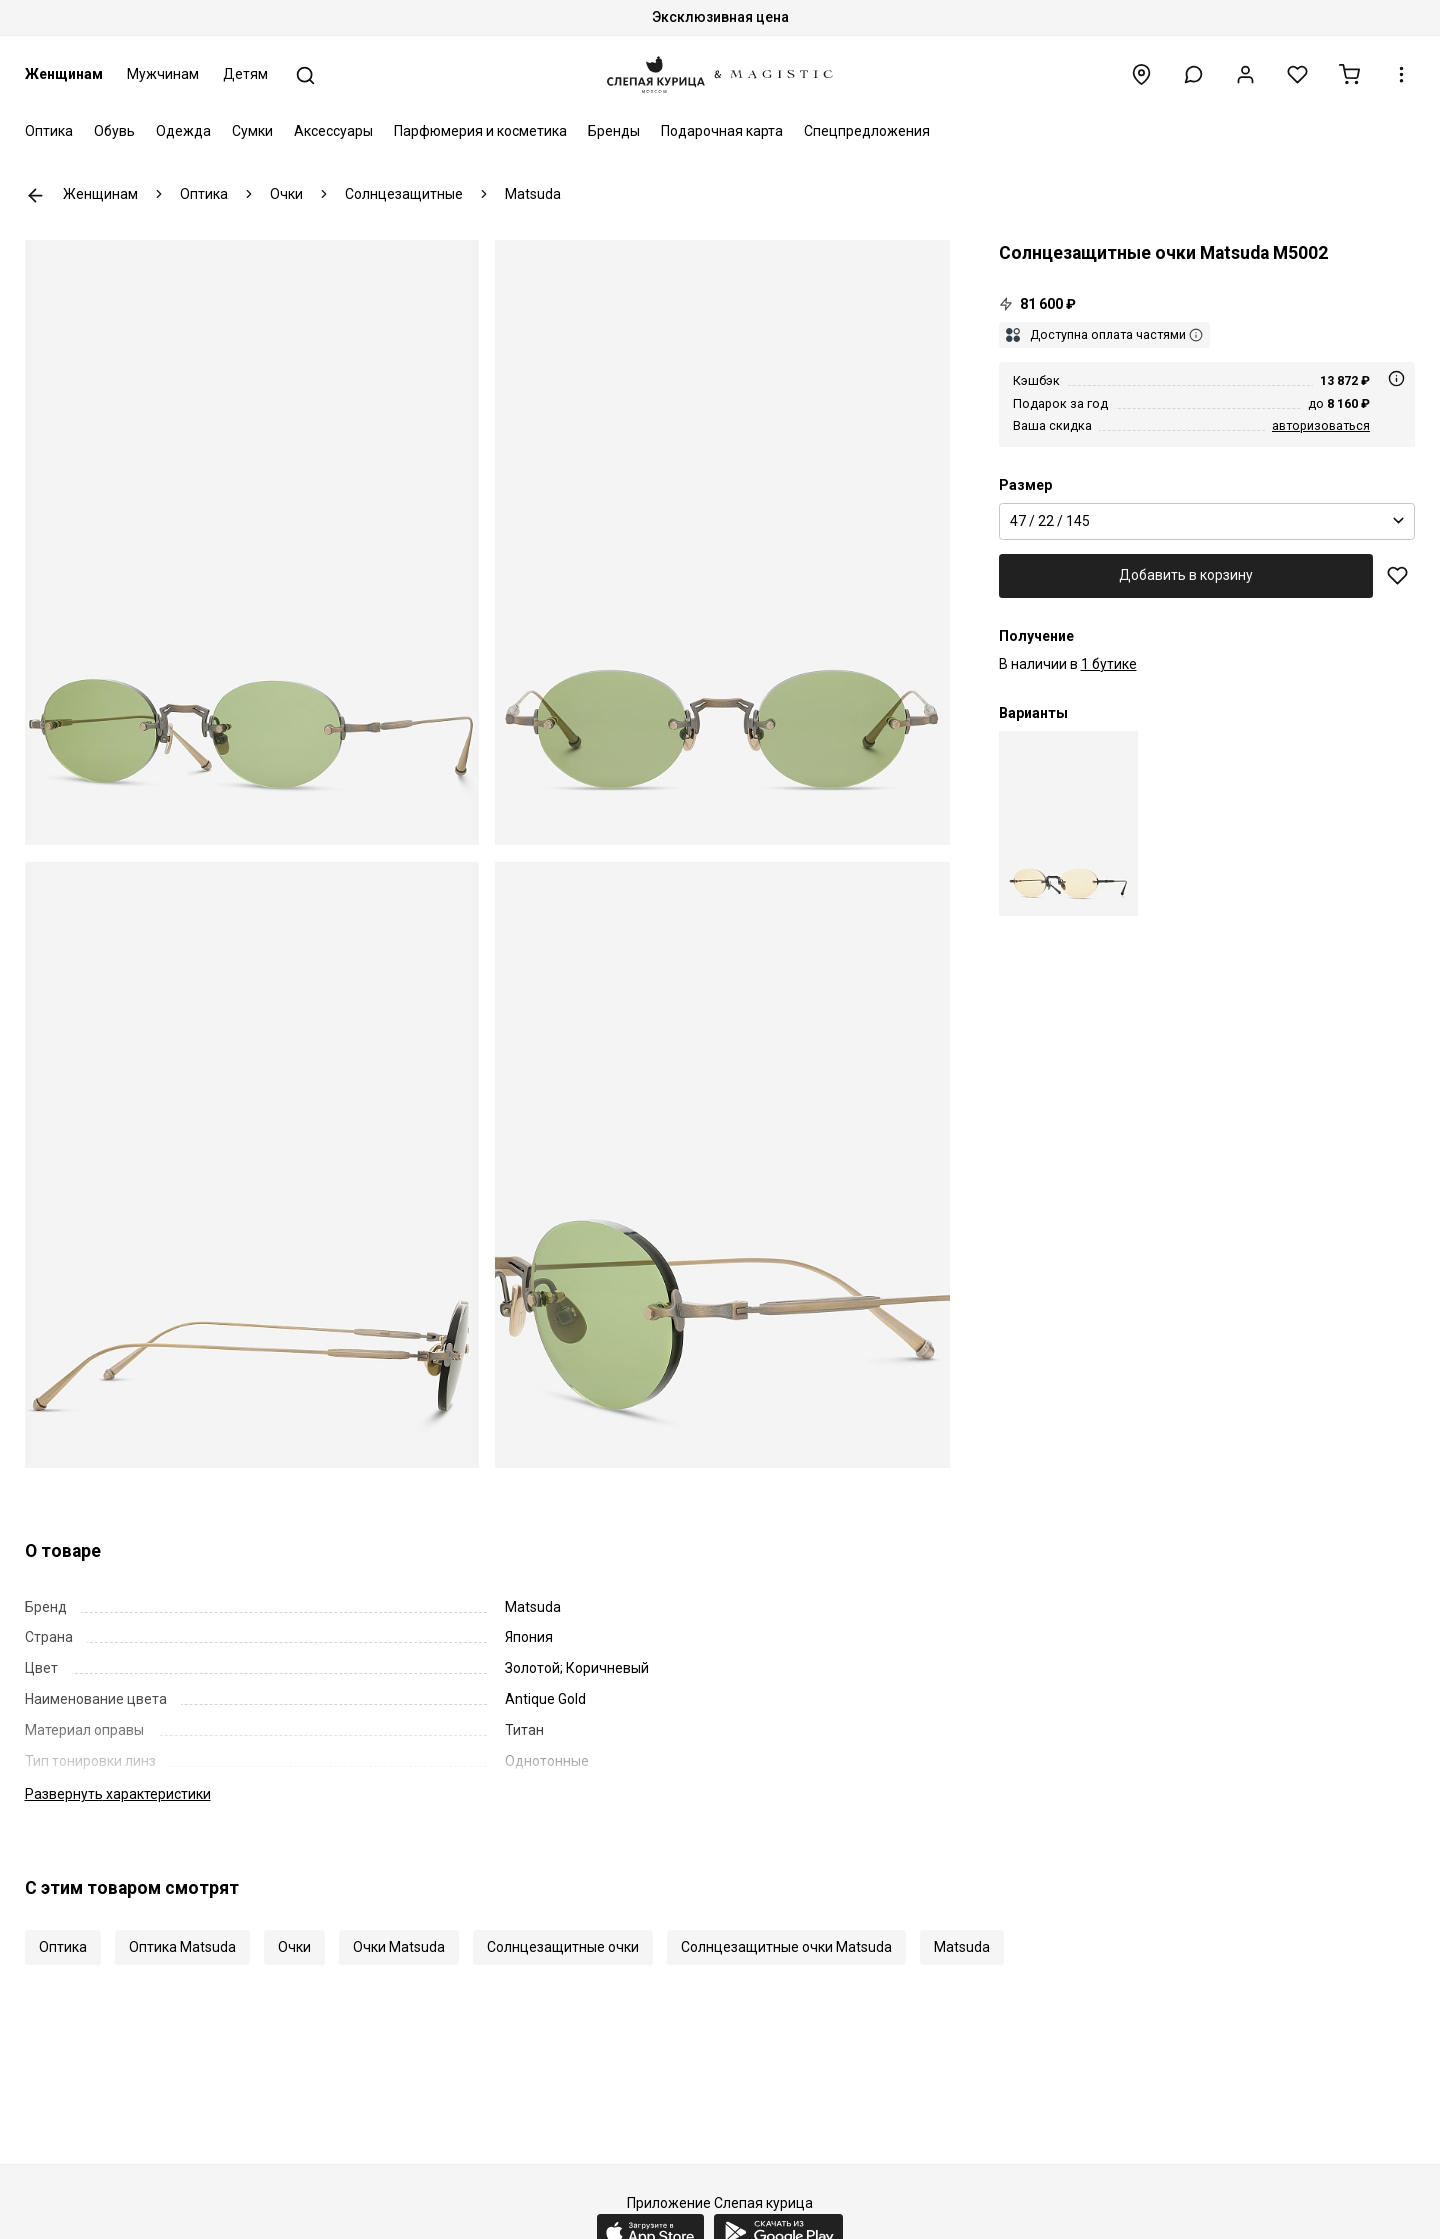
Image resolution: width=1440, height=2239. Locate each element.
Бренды (614, 131)
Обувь (114, 131)
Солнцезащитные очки (563, 1947)
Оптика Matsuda (182, 1947)
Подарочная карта (722, 131)
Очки (294, 1947)
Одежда (183, 131)
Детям (245, 74)
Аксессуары (333, 131)
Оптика (49, 131)
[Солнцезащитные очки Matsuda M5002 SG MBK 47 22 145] (1068, 823)
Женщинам (64, 74)
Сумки (252, 131)
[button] (1193, 74)
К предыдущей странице (35, 195)
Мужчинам (163, 74)
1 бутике (1109, 664)
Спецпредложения (867, 131)
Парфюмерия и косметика (480, 131)
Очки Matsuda (399, 1947)
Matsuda (962, 1947)
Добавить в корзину (1186, 575)
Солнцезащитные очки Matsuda (786, 1947)
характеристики (118, 1794)
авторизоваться (1321, 425)
